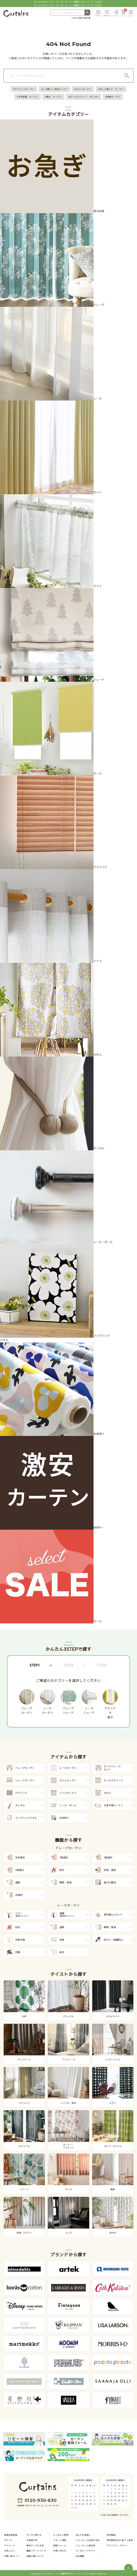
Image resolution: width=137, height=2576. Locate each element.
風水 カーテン (54, 96)
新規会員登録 (10, 2534)
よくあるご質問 (60, 2534)
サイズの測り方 (34, 2534)
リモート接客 (59, 2540)
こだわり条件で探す (80, 18)
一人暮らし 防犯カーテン (55, 89)
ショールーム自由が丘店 (88, 2540)
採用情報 (111, 2534)
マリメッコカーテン (24, 89)
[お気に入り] (107, 13)
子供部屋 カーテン (28, 96)
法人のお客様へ (83, 2534)
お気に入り (9, 2550)
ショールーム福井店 (85, 2545)
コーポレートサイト (85, 2550)
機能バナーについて (36, 2550)
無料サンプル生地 (35, 2545)
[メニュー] (131, 13)
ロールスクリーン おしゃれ (84, 96)
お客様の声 (31, 2540)
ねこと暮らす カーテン (112, 89)
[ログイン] (116, 13)
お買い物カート (11, 2556)
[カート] (123, 13)
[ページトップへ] (128, 2568)
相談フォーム (59, 2545)
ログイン (8, 2540)
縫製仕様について (35, 2556)
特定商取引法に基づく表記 (120, 2540)
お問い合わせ (59, 2550)
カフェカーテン (83, 89)
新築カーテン (113, 96)
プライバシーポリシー (118, 2545)
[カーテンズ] (15, 13)
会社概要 (80, 2556)
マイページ (9, 2545)
